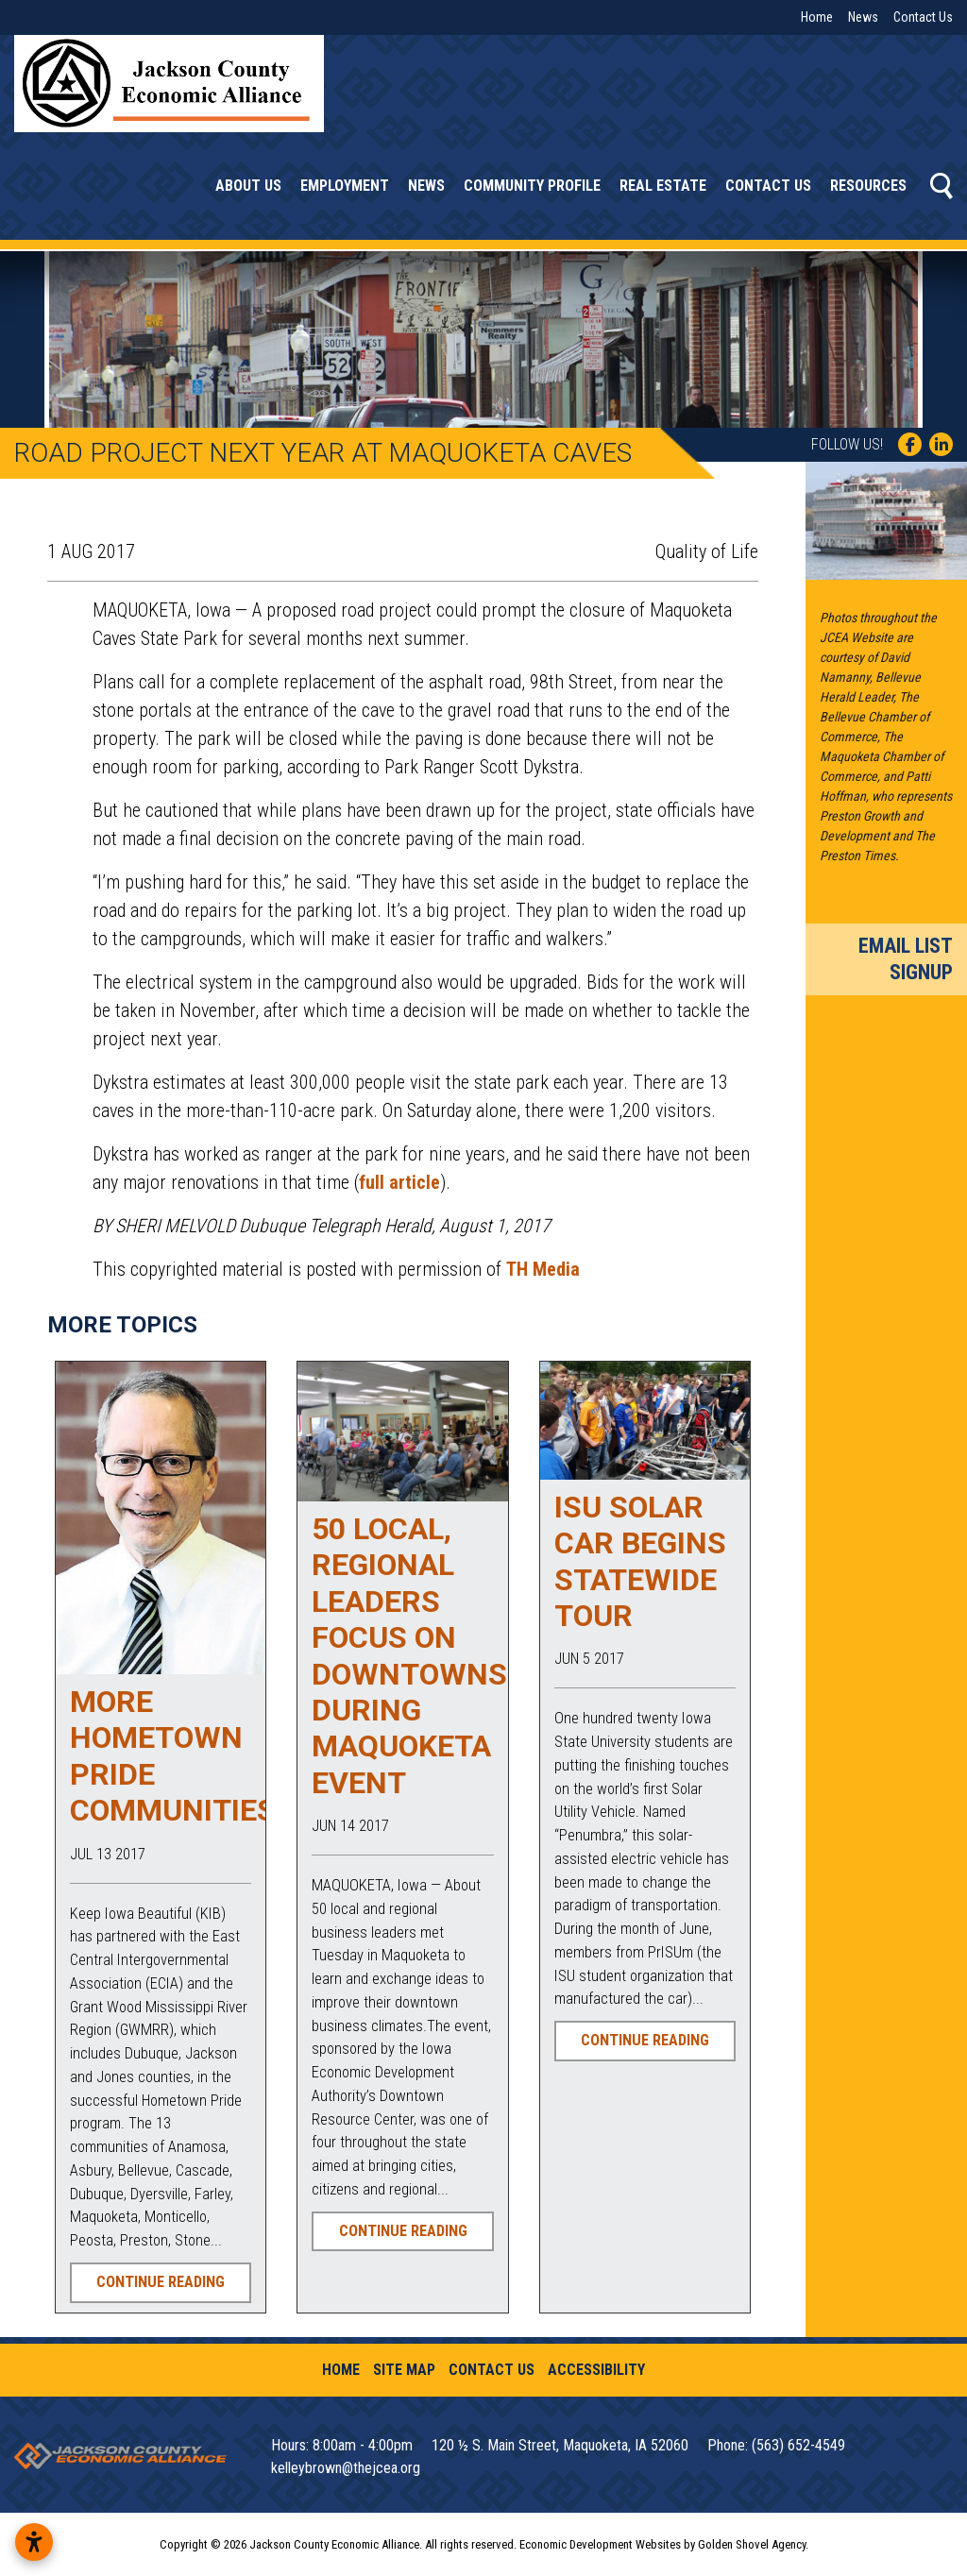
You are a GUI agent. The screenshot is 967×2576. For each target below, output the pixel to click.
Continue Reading (160, 2282)
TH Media (543, 1269)
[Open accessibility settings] (34, 2542)
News (863, 17)
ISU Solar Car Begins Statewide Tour (640, 1561)
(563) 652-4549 (798, 2445)
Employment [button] (344, 186)
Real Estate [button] (662, 186)
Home (817, 17)
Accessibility (596, 2370)
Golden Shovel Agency (752, 2544)
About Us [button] (248, 186)
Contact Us (923, 17)
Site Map (404, 2370)
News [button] (426, 186)
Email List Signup (905, 959)
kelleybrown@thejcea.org (345, 2468)
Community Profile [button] (532, 186)
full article (399, 1182)
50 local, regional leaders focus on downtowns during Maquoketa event (409, 1656)
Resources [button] (868, 186)
